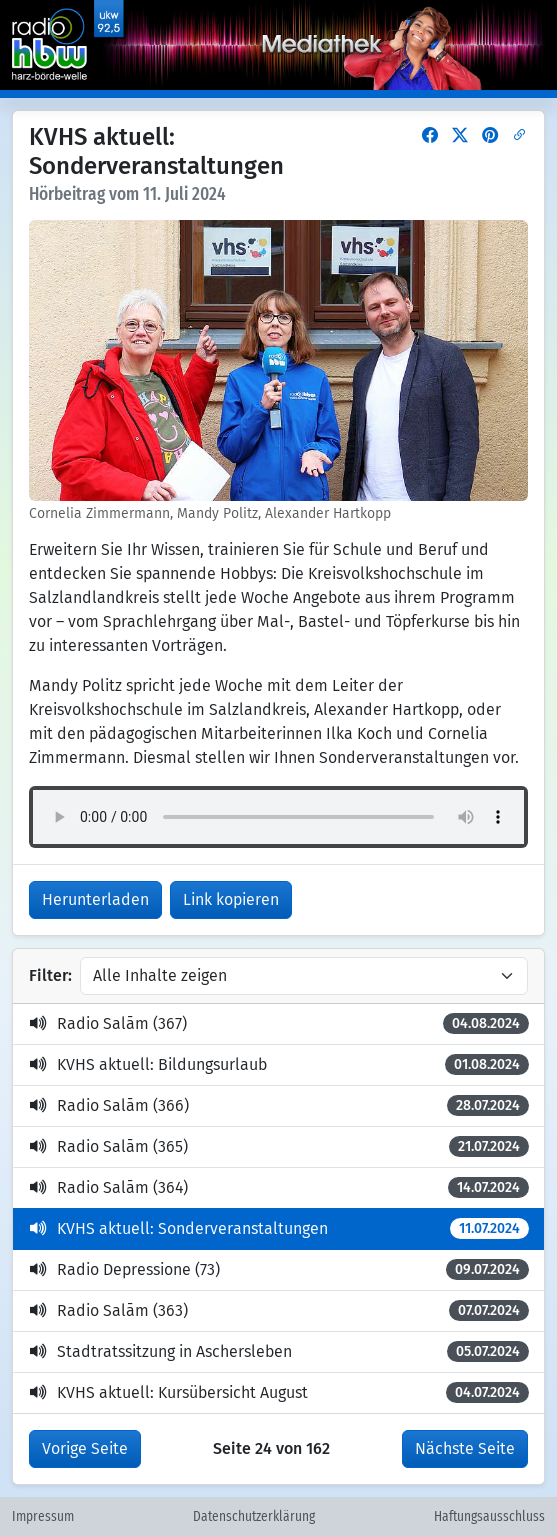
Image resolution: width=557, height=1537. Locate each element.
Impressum (43, 1517)
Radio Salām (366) (279, 1105)
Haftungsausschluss (489, 1517)
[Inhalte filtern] (304, 976)
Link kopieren (231, 899)
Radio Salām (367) (279, 1023)
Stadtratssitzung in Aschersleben (279, 1351)
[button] (430, 135)
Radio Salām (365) (279, 1146)
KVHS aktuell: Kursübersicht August (279, 1392)
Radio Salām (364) (279, 1187)
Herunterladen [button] (95, 899)
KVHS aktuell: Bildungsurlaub (279, 1064)
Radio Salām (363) (279, 1310)
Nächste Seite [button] (465, 1448)
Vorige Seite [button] (85, 1448)
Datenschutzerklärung (254, 1517)
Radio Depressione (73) (279, 1269)
